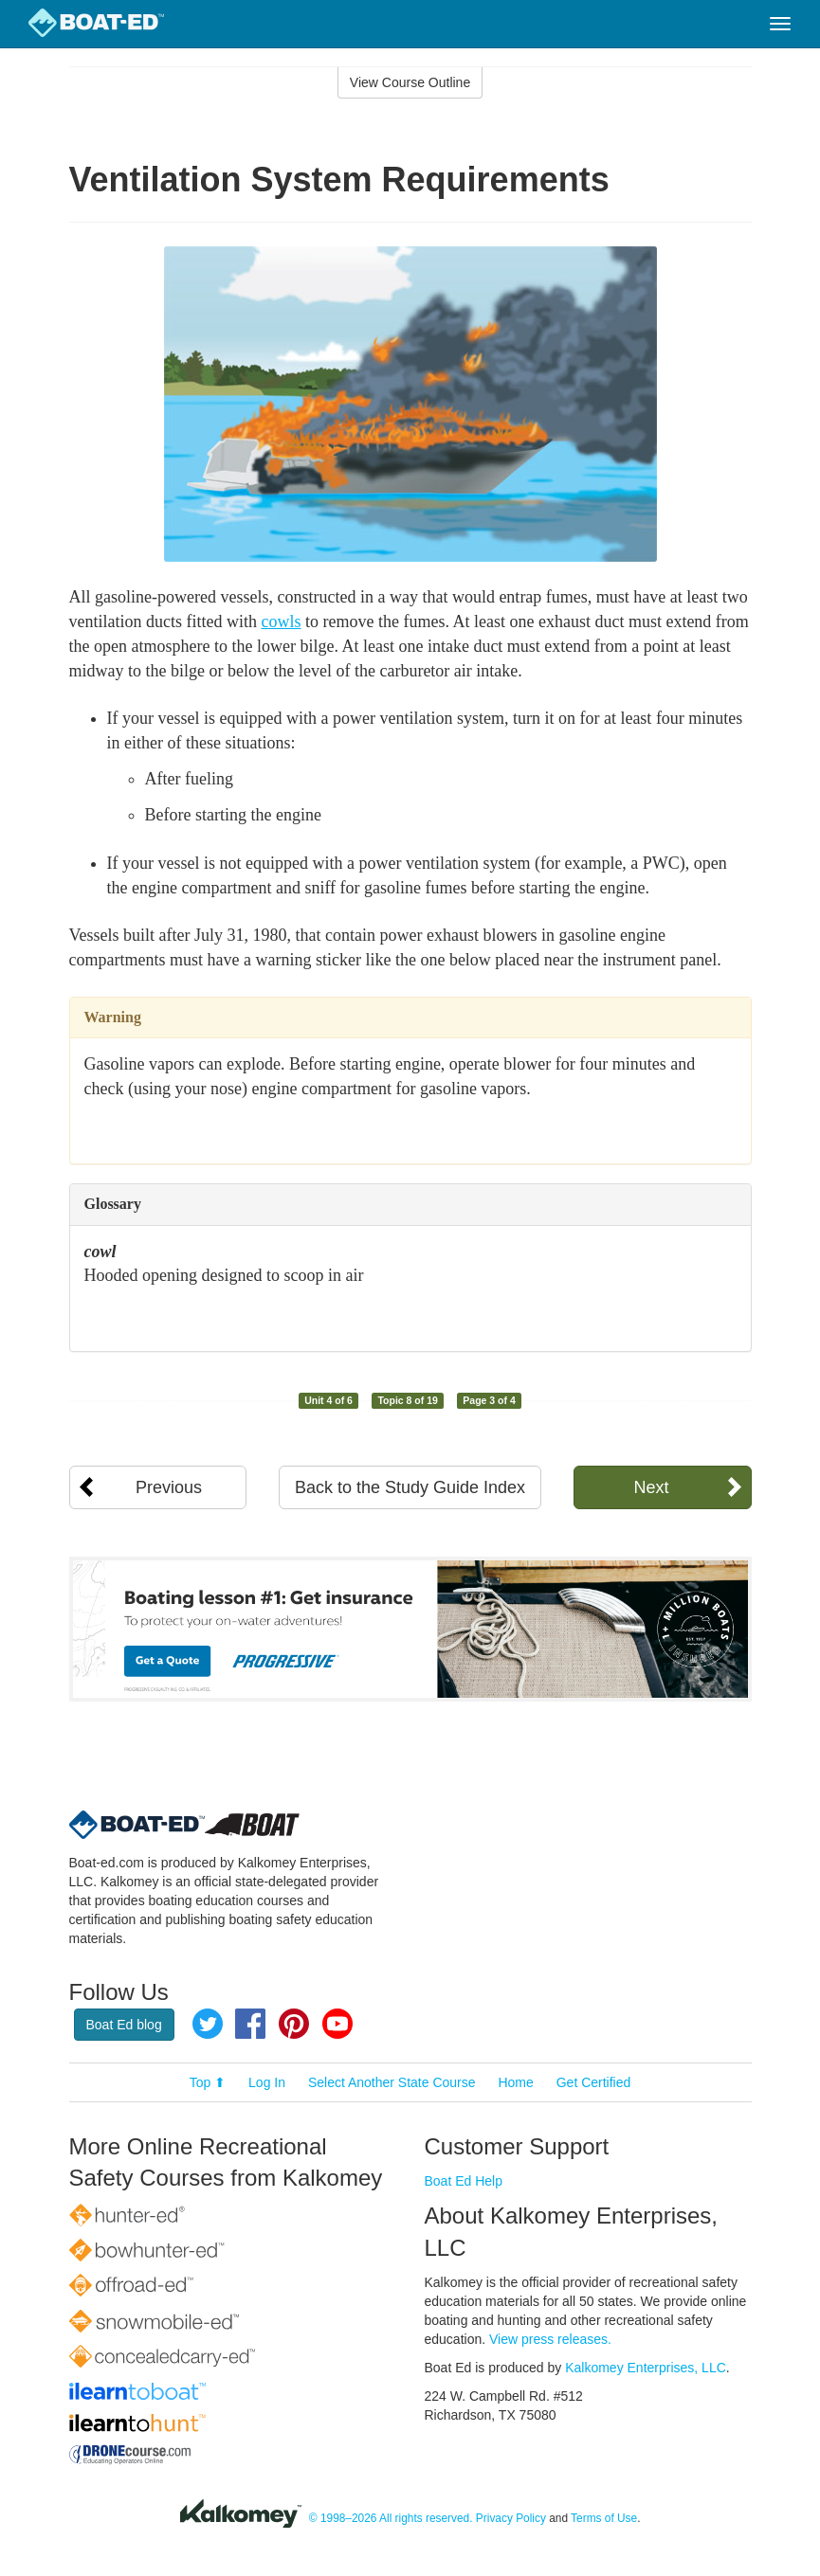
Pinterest (294, 2024)
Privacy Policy (511, 2518)
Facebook (250, 2024)
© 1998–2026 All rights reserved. (391, 2518)
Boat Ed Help (464, 2181)
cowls (281, 621)
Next (650, 1487)
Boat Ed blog (124, 2024)
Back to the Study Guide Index (410, 1487)
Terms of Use (604, 2518)
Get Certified (593, 2082)
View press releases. (550, 2339)
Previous (169, 1487)
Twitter (207, 2024)
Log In (266, 2082)
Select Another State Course (392, 2082)
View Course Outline (410, 82)
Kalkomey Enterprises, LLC (645, 2367)
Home (515, 2082)
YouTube (337, 2024)
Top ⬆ (208, 2082)
